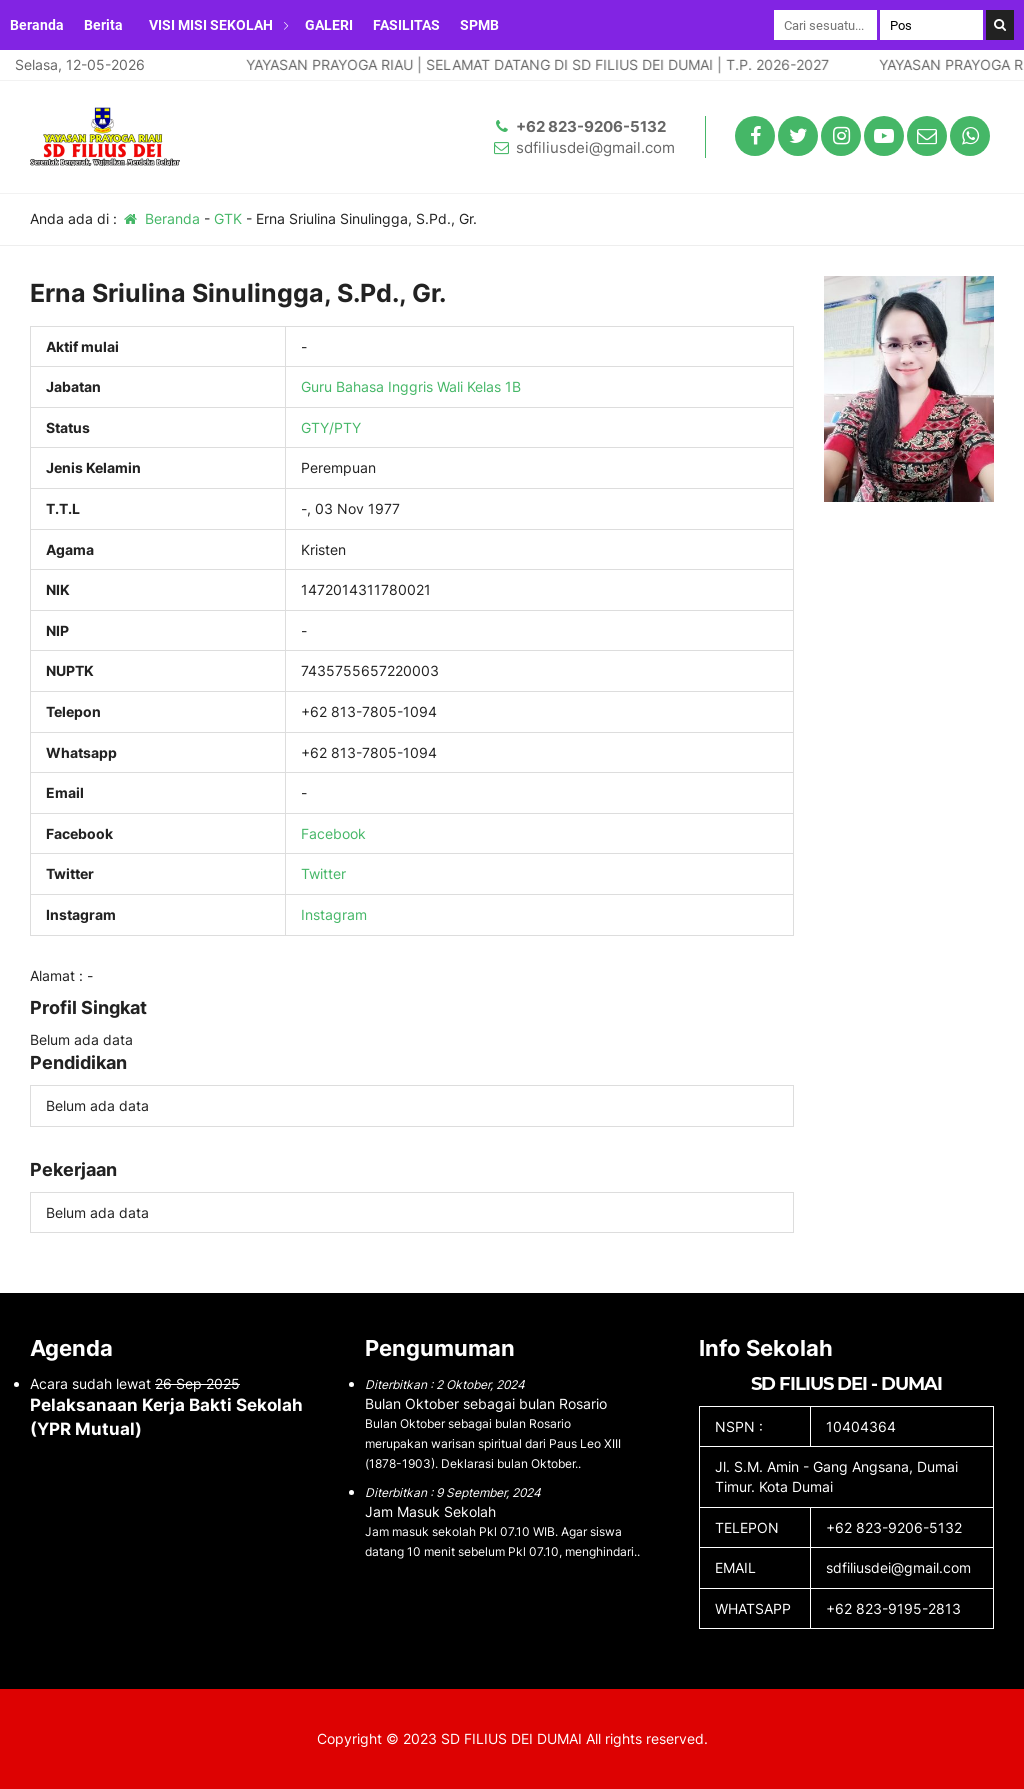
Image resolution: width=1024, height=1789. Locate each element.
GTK (228, 218)
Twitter (323, 873)
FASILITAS (406, 25)
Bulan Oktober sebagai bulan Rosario (486, 1403)
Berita (103, 25)
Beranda (37, 25)
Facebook (333, 833)
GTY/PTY (331, 427)
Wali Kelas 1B (479, 386)
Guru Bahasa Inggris (367, 386)
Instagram (334, 914)
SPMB (479, 25)
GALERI (329, 25)
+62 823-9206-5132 (591, 126)
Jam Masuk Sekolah (430, 1511)
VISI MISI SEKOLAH (211, 25)
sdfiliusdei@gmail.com (595, 147)
